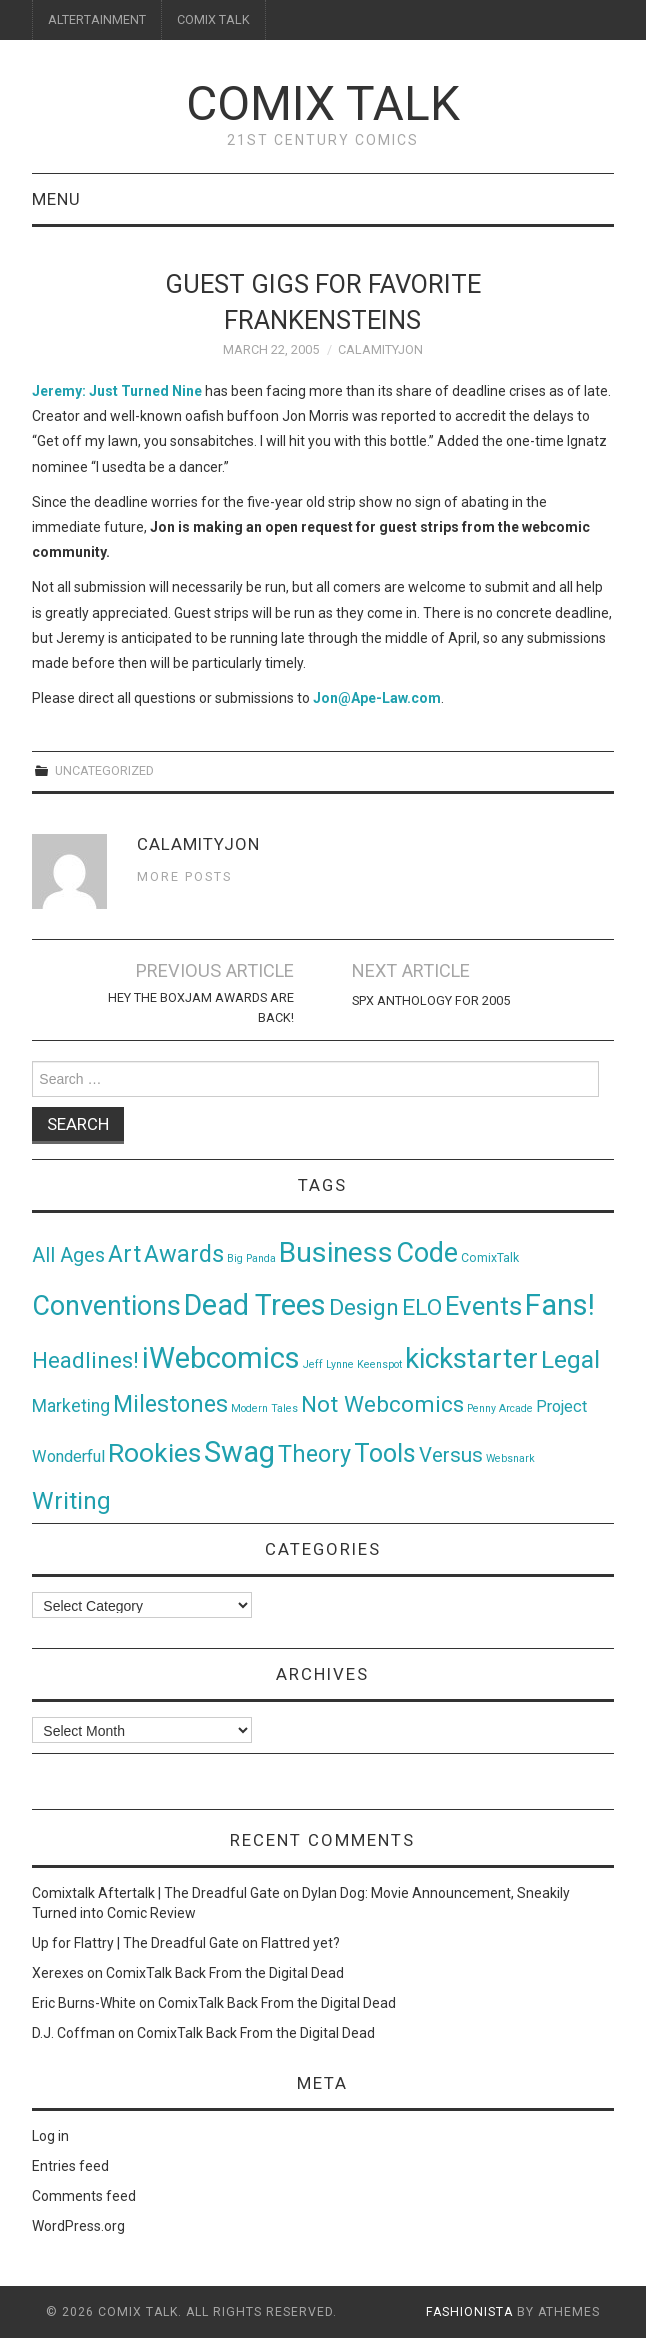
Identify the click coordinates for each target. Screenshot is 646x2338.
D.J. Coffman (73, 2033)
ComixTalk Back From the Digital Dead (225, 1973)
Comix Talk (323, 103)
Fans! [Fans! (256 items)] (560, 1305)
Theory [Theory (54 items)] (314, 1454)
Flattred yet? (300, 1943)
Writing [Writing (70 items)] (71, 1500)
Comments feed (84, 2196)
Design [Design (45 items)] (364, 1307)
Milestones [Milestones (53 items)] (170, 1404)
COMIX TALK (213, 19)
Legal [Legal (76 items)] (570, 1359)
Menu (56, 199)
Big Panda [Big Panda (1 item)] (251, 1258)
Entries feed (70, 2166)
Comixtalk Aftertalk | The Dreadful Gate (156, 1893)
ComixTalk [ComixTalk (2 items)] (490, 1258)
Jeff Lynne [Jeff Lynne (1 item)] (328, 1364)
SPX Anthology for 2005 (431, 1000)
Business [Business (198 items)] (336, 1252)
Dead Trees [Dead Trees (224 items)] (255, 1305)
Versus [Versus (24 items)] (451, 1455)
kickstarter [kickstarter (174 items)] (471, 1358)
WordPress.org (78, 2226)
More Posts (184, 876)
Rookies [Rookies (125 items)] (154, 1452)
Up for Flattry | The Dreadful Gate (135, 1943)
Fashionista (469, 2312)
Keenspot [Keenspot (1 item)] (379, 1364)
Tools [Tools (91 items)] (385, 1453)
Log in (50, 2136)
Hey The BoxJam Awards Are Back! (201, 1007)
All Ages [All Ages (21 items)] (68, 1255)
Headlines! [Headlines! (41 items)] (85, 1360)
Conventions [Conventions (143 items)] (106, 1306)
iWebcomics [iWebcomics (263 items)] (221, 1358)
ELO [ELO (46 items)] (422, 1307)
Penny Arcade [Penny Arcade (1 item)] (500, 1408)
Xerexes (58, 1973)
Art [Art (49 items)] (124, 1254)
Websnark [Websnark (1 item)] (510, 1458)
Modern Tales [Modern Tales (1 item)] (264, 1408)
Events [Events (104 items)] (483, 1306)
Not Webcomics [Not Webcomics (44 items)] (382, 1404)
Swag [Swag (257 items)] (239, 1452)
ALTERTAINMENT (97, 19)
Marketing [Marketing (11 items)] (71, 1406)
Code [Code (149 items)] (427, 1253)
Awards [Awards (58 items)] (184, 1254)
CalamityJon (380, 349)
